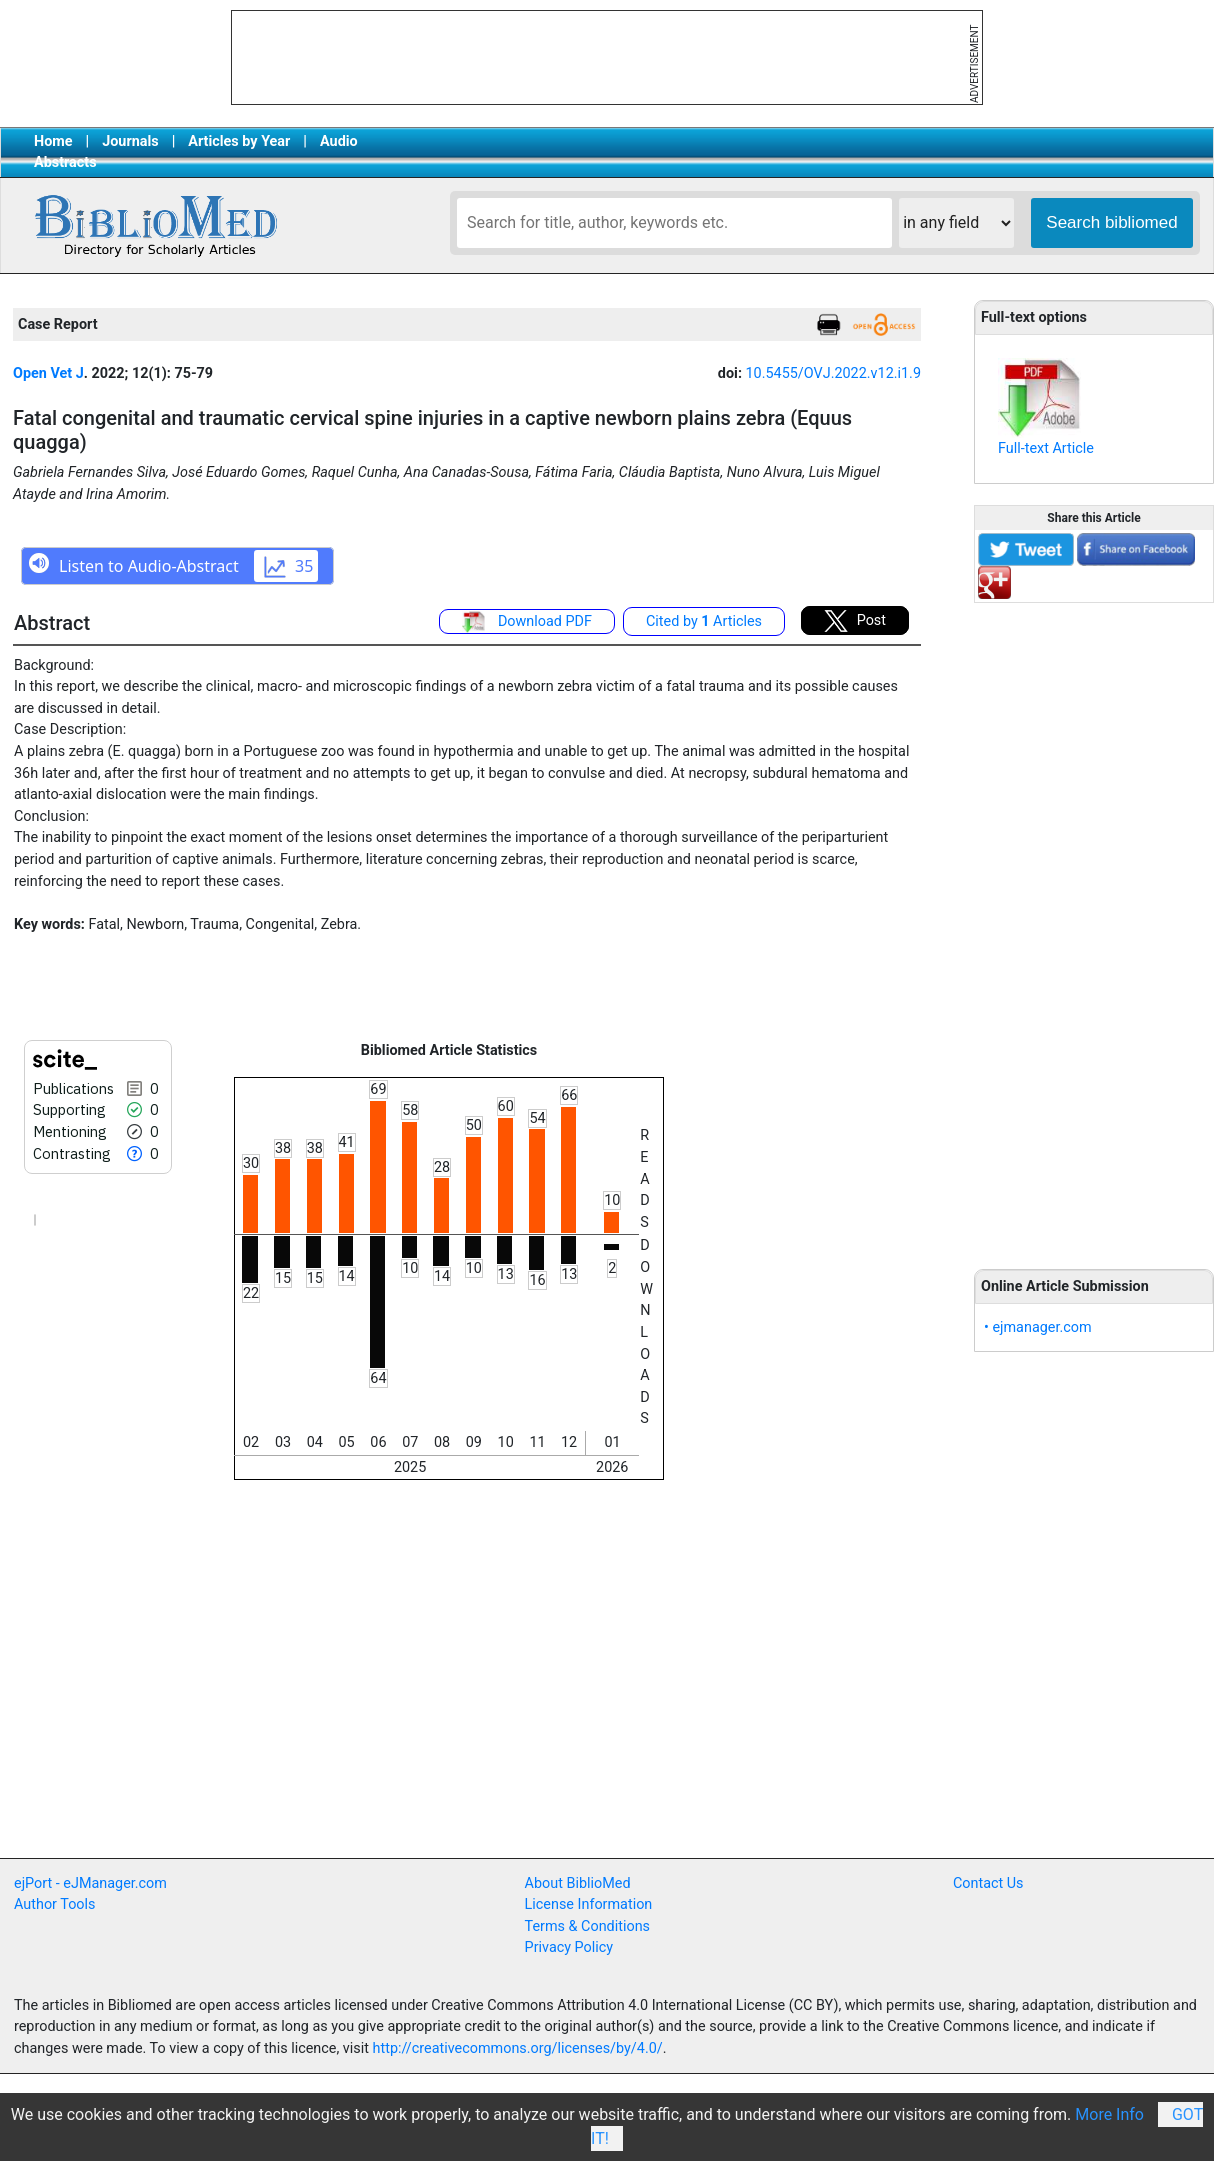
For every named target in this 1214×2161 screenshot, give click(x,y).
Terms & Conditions (587, 1926)
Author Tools (54, 1904)
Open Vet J (48, 373)
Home (53, 141)
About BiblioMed (578, 1883)
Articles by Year (239, 141)
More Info (1109, 2114)
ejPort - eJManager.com (90, 1883)
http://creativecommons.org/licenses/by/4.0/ (518, 2048)
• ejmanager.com (1038, 1327)
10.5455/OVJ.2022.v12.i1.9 (833, 373)
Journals (130, 141)
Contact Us (988, 1883)
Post (855, 621)
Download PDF (527, 622)
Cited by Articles (704, 621)
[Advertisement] (1094, 925)
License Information (589, 1904)
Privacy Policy (569, 1947)
